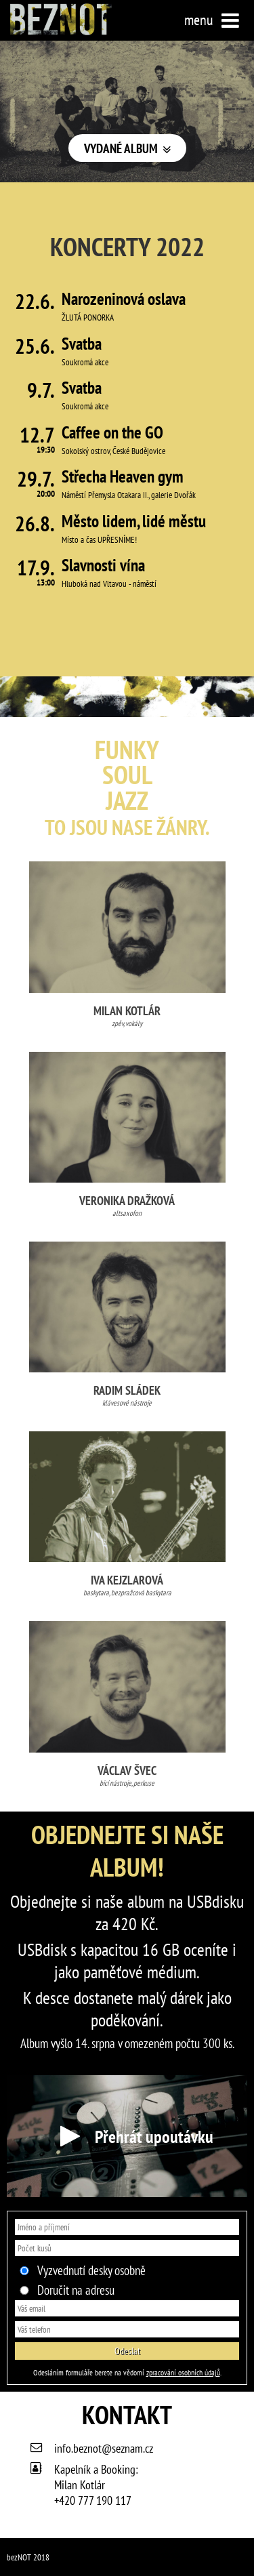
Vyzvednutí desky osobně (91, 2270)
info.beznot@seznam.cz (103, 2448)
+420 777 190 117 (92, 2500)
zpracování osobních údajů (183, 2372)
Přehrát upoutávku (127, 2136)
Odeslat (127, 2351)
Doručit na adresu (75, 2289)
